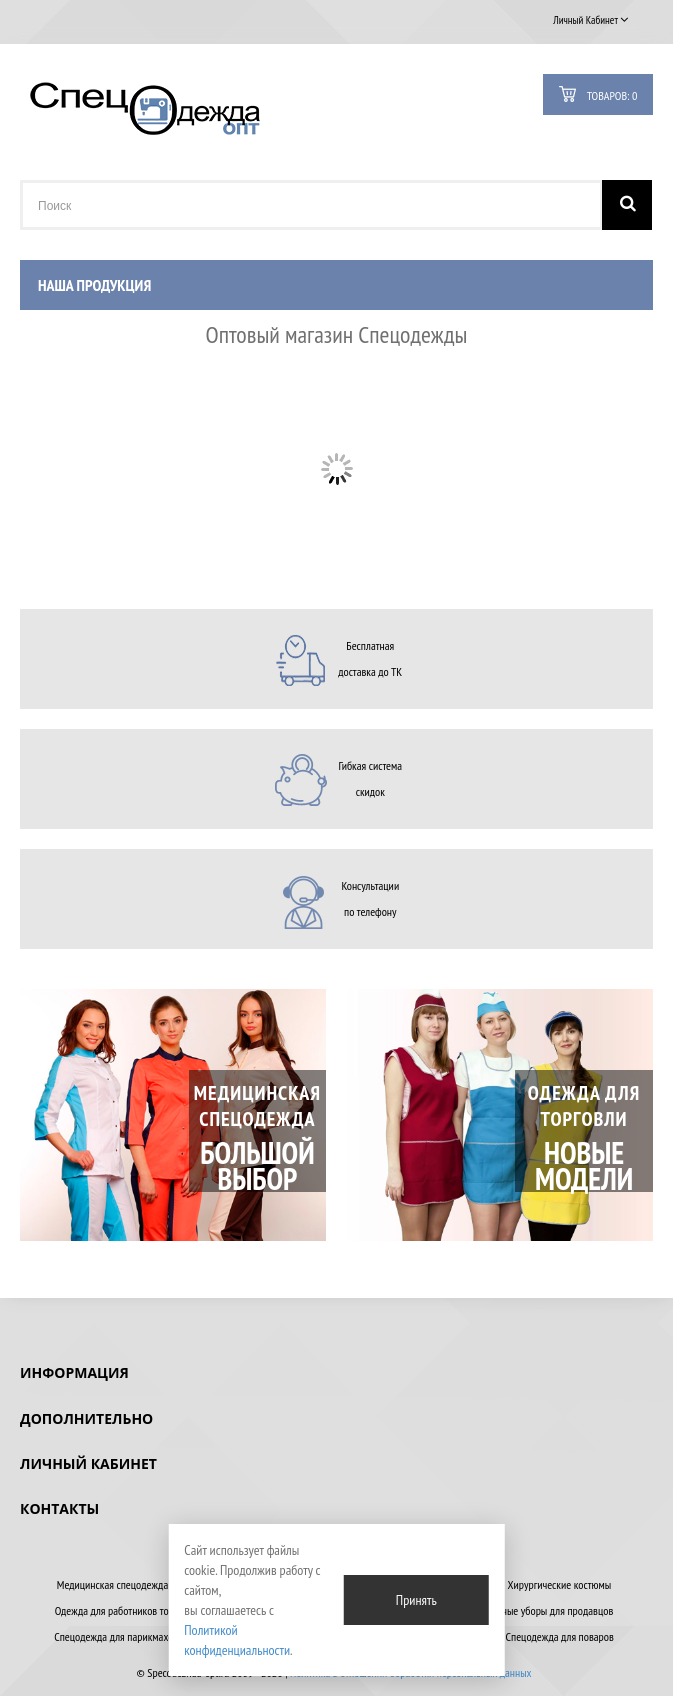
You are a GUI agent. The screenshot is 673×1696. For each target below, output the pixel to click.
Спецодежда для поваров (560, 1636)
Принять (416, 1600)
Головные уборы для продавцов (545, 1610)
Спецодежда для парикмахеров (121, 1636)
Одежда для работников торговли (126, 1610)
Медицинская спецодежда (112, 1584)
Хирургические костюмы (560, 1584)
